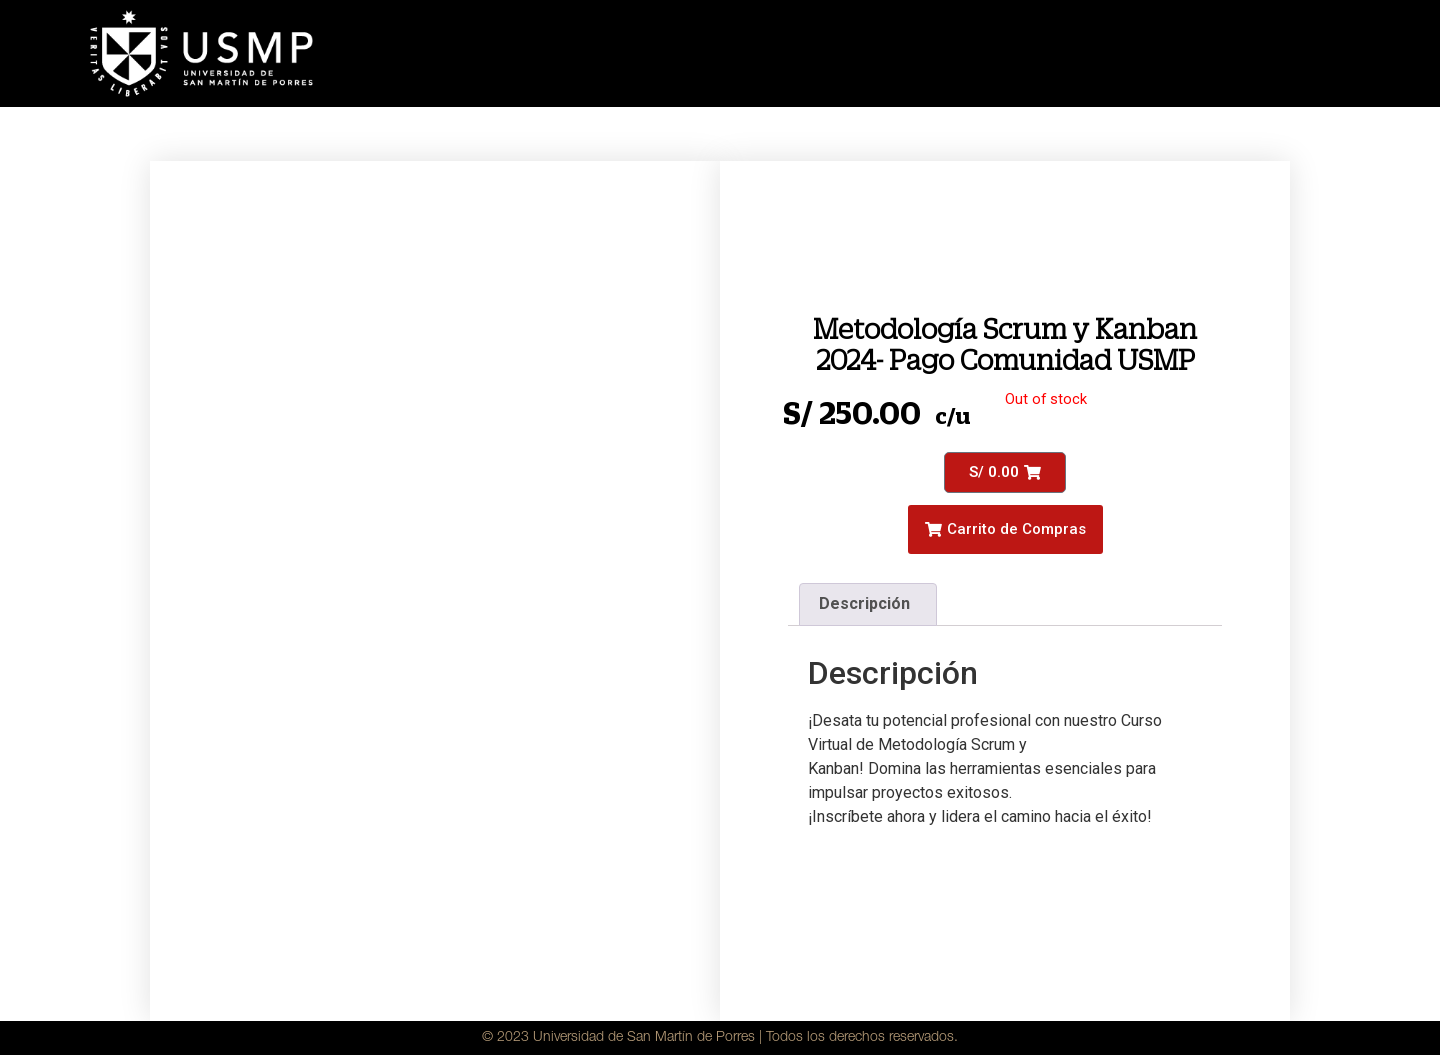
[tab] (868, 605)
